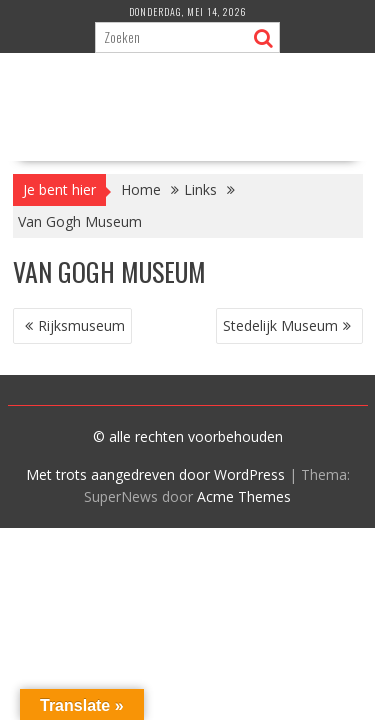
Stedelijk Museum (280, 325)
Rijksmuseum (81, 325)
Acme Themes (244, 496)
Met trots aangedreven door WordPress (155, 474)
